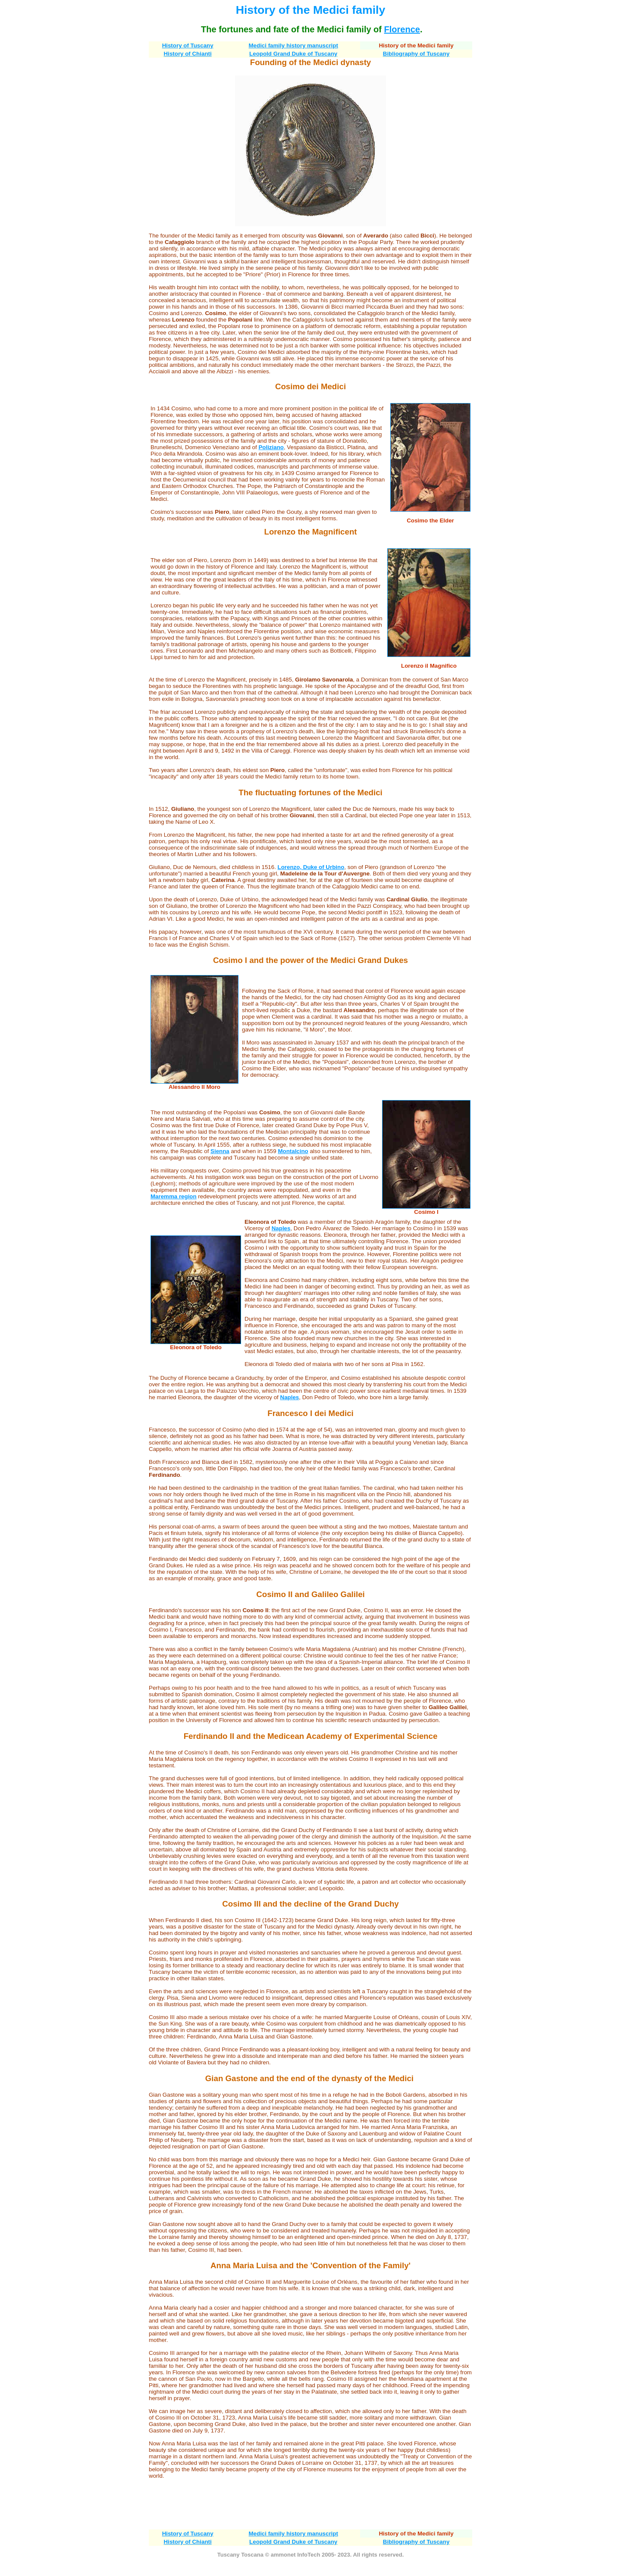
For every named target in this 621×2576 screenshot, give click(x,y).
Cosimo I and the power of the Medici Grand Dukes (310, 960)
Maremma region (174, 1196)
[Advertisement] (310, 2504)
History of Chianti (188, 53)
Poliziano (271, 447)
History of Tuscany (187, 45)
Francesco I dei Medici (310, 1413)
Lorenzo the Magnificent (310, 531)
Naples (281, 1228)
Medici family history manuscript (293, 45)
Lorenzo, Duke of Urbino (311, 867)
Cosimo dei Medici (310, 386)
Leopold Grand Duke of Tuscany (293, 53)
